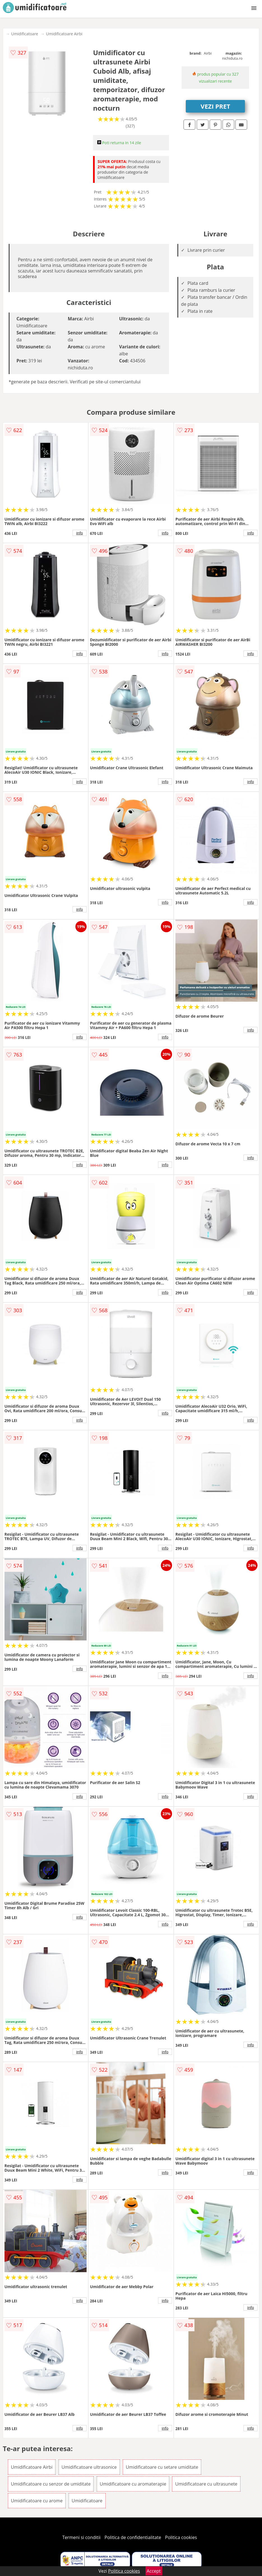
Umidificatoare (24, 33)
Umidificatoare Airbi (64, 33)
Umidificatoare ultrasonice (89, 2467)
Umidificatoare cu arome (37, 2501)
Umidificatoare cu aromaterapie (133, 2484)
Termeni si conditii (81, 2537)
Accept (154, 2571)
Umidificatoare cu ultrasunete (206, 2484)
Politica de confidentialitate (133, 2537)
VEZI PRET (215, 106)
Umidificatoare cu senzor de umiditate (51, 2484)
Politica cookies (181, 2537)
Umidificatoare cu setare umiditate (162, 2467)
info (79, 532)
